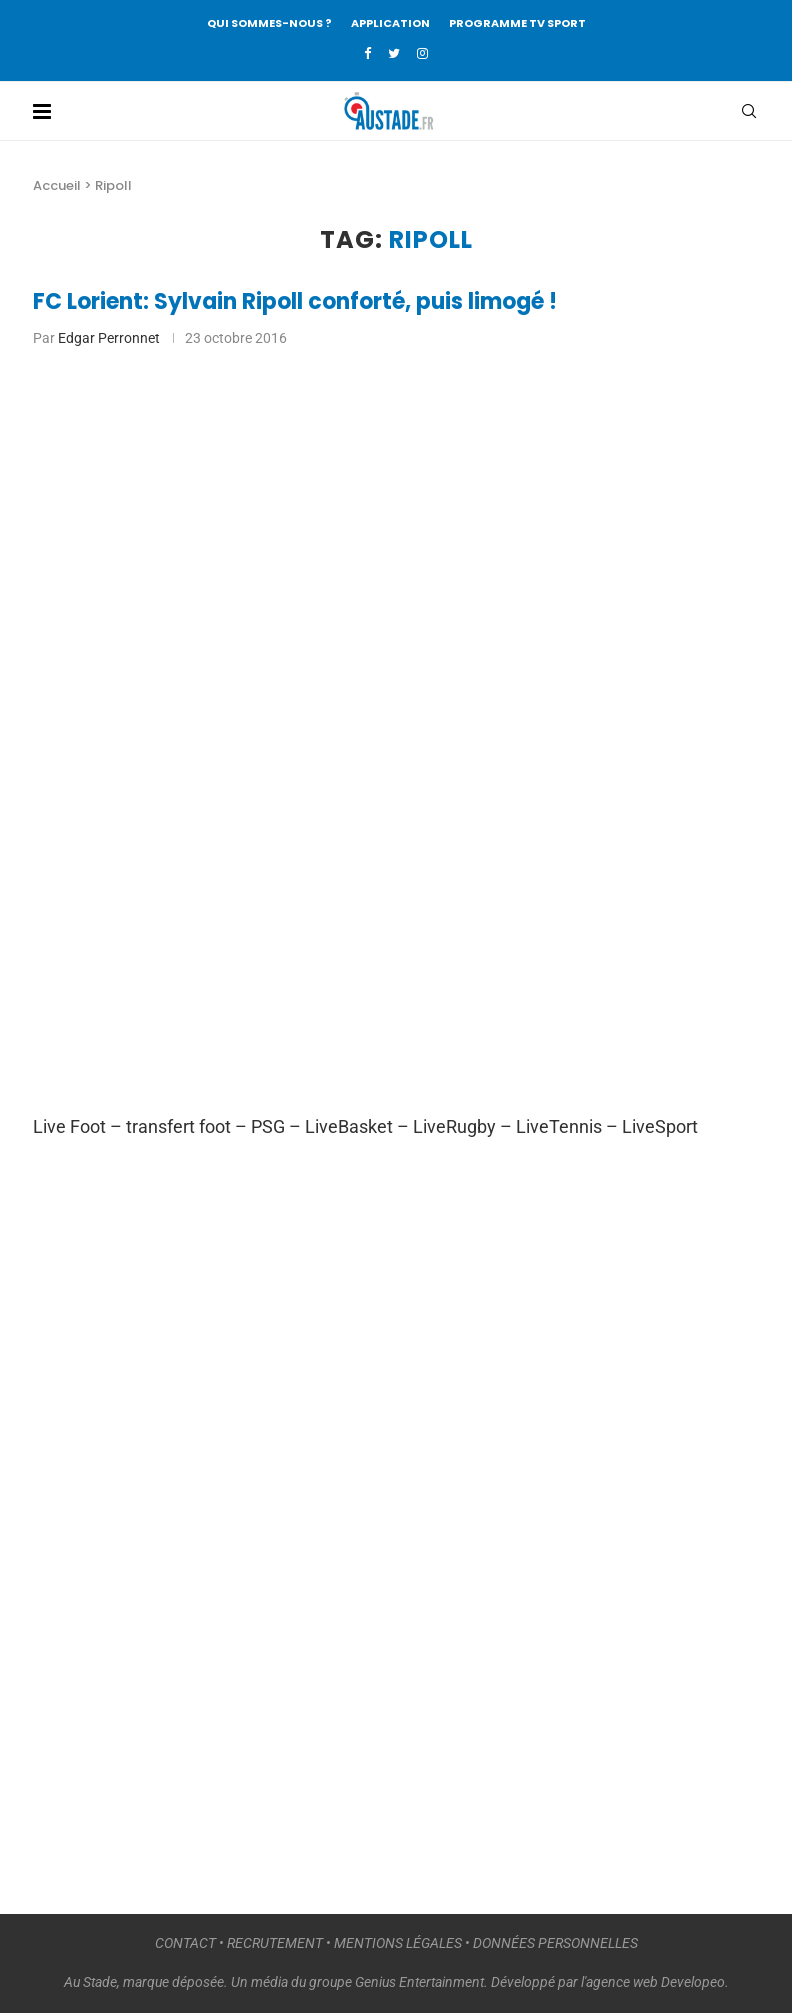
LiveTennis (559, 1126)
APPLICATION (390, 23)
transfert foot (178, 1126)
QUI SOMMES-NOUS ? (269, 23)
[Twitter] (394, 53)
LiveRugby (454, 1126)
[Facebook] (367, 53)
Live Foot (69, 1126)
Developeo (693, 1982)
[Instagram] (422, 53)
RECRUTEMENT (275, 1943)
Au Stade (90, 1982)
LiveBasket (349, 1126)
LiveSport (660, 1126)
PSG (268, 1126)
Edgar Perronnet (109, 338)
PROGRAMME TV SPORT (517, 23)
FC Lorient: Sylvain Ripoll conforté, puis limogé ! (295, 301)
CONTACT (185, 1943)
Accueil (57, 185)
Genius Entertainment (419, 1982)
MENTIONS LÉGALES (398, 1943)
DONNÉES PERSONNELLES (555, 1943)
